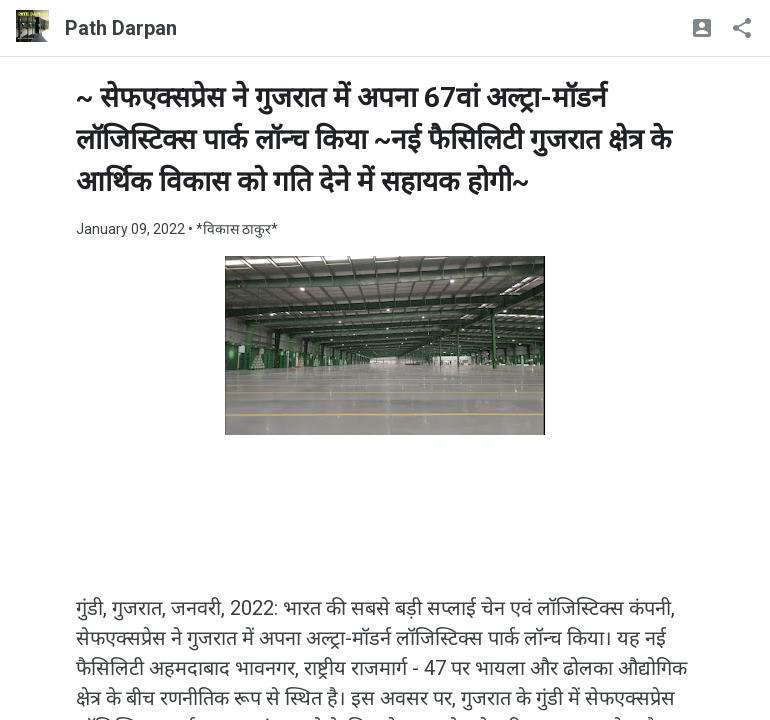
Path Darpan (121, 28)
